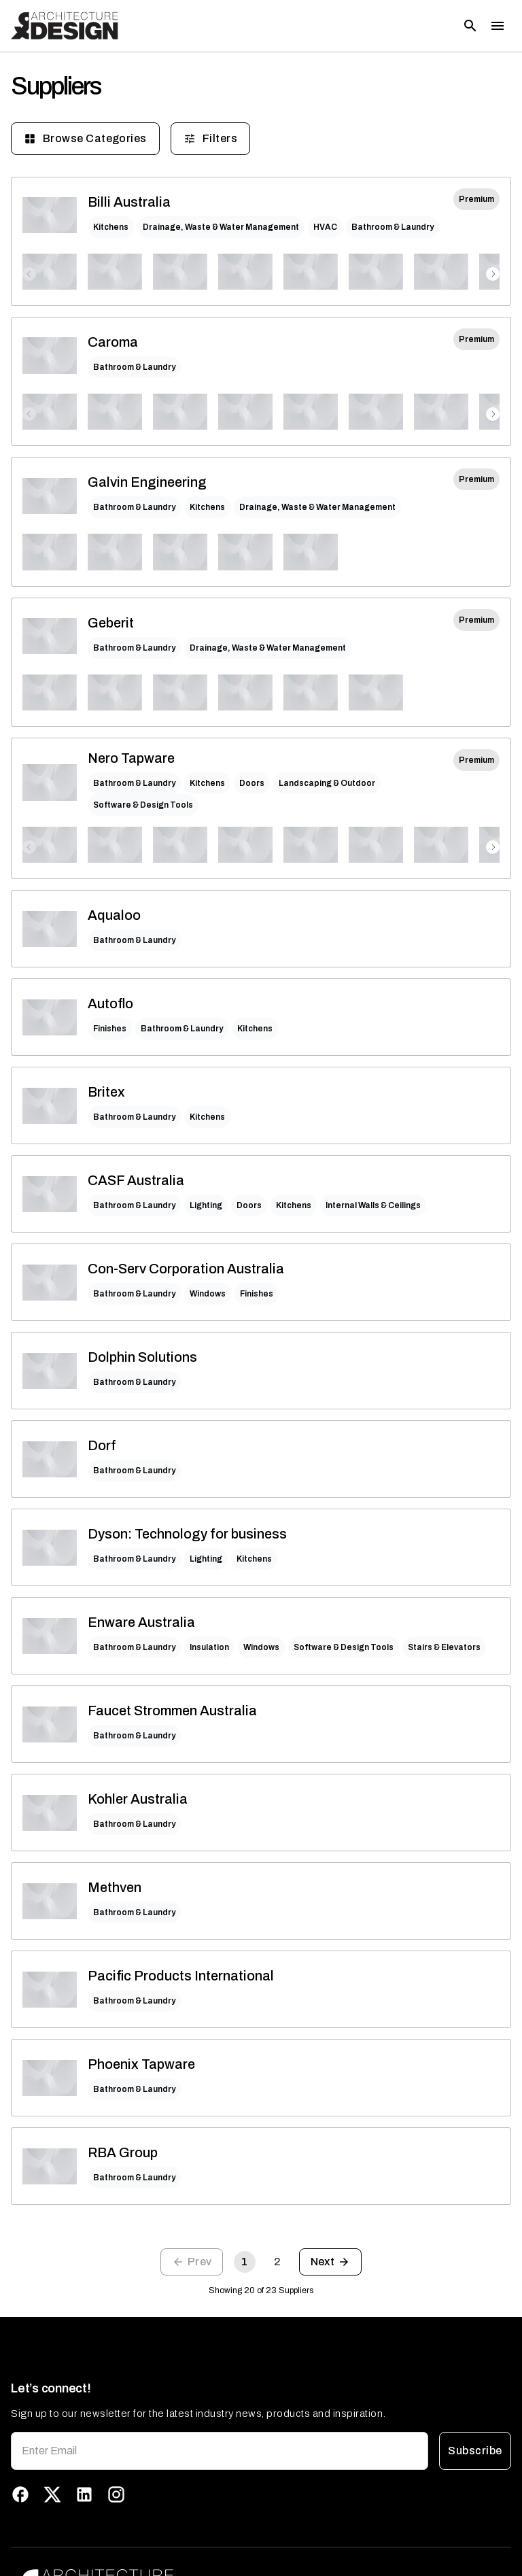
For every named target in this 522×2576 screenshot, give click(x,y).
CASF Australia (136, 1180)
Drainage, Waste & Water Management (221, 227)
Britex (106, 1091)
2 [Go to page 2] (277, 2262)
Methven (114, 1887)
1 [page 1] (245, 2262)
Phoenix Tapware (141, 2064)
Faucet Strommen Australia (172, 1710)
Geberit (111, 622)
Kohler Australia (138, 1798)
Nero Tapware (131, 758)
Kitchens (110, 227)
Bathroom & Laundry (392, 227)
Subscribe (475, 2451)
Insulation (209, 1647)
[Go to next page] (330, 2262)
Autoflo (110, 1003)
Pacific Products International (181, 1975)
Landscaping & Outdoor (327, 783)
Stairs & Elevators (444, 1647)
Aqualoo (114, 915)
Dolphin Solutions (142, 1357)
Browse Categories (85, 138)
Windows (208, 1294)
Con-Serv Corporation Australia (186, 1268)
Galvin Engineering (147, 482)
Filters (210, 138)
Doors (251, 783)
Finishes (109, 1028)
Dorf (102, 1445)
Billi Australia (129, 201)
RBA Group (123, 2152)
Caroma (113, 341)
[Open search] (470, 25)
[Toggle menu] (497, 25)
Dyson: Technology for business (187, 1533)
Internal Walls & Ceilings (373, 1205)
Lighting (206, 1205)
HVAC (325, 227)
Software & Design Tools (143, 805)
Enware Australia (141, 1622)
